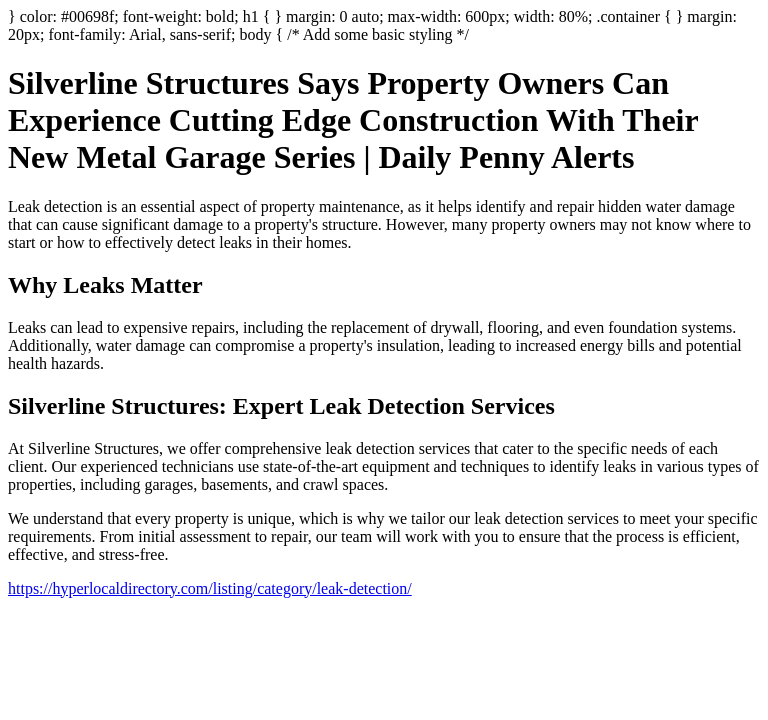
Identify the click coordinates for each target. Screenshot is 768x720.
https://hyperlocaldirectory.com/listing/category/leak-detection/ (210, 588)
